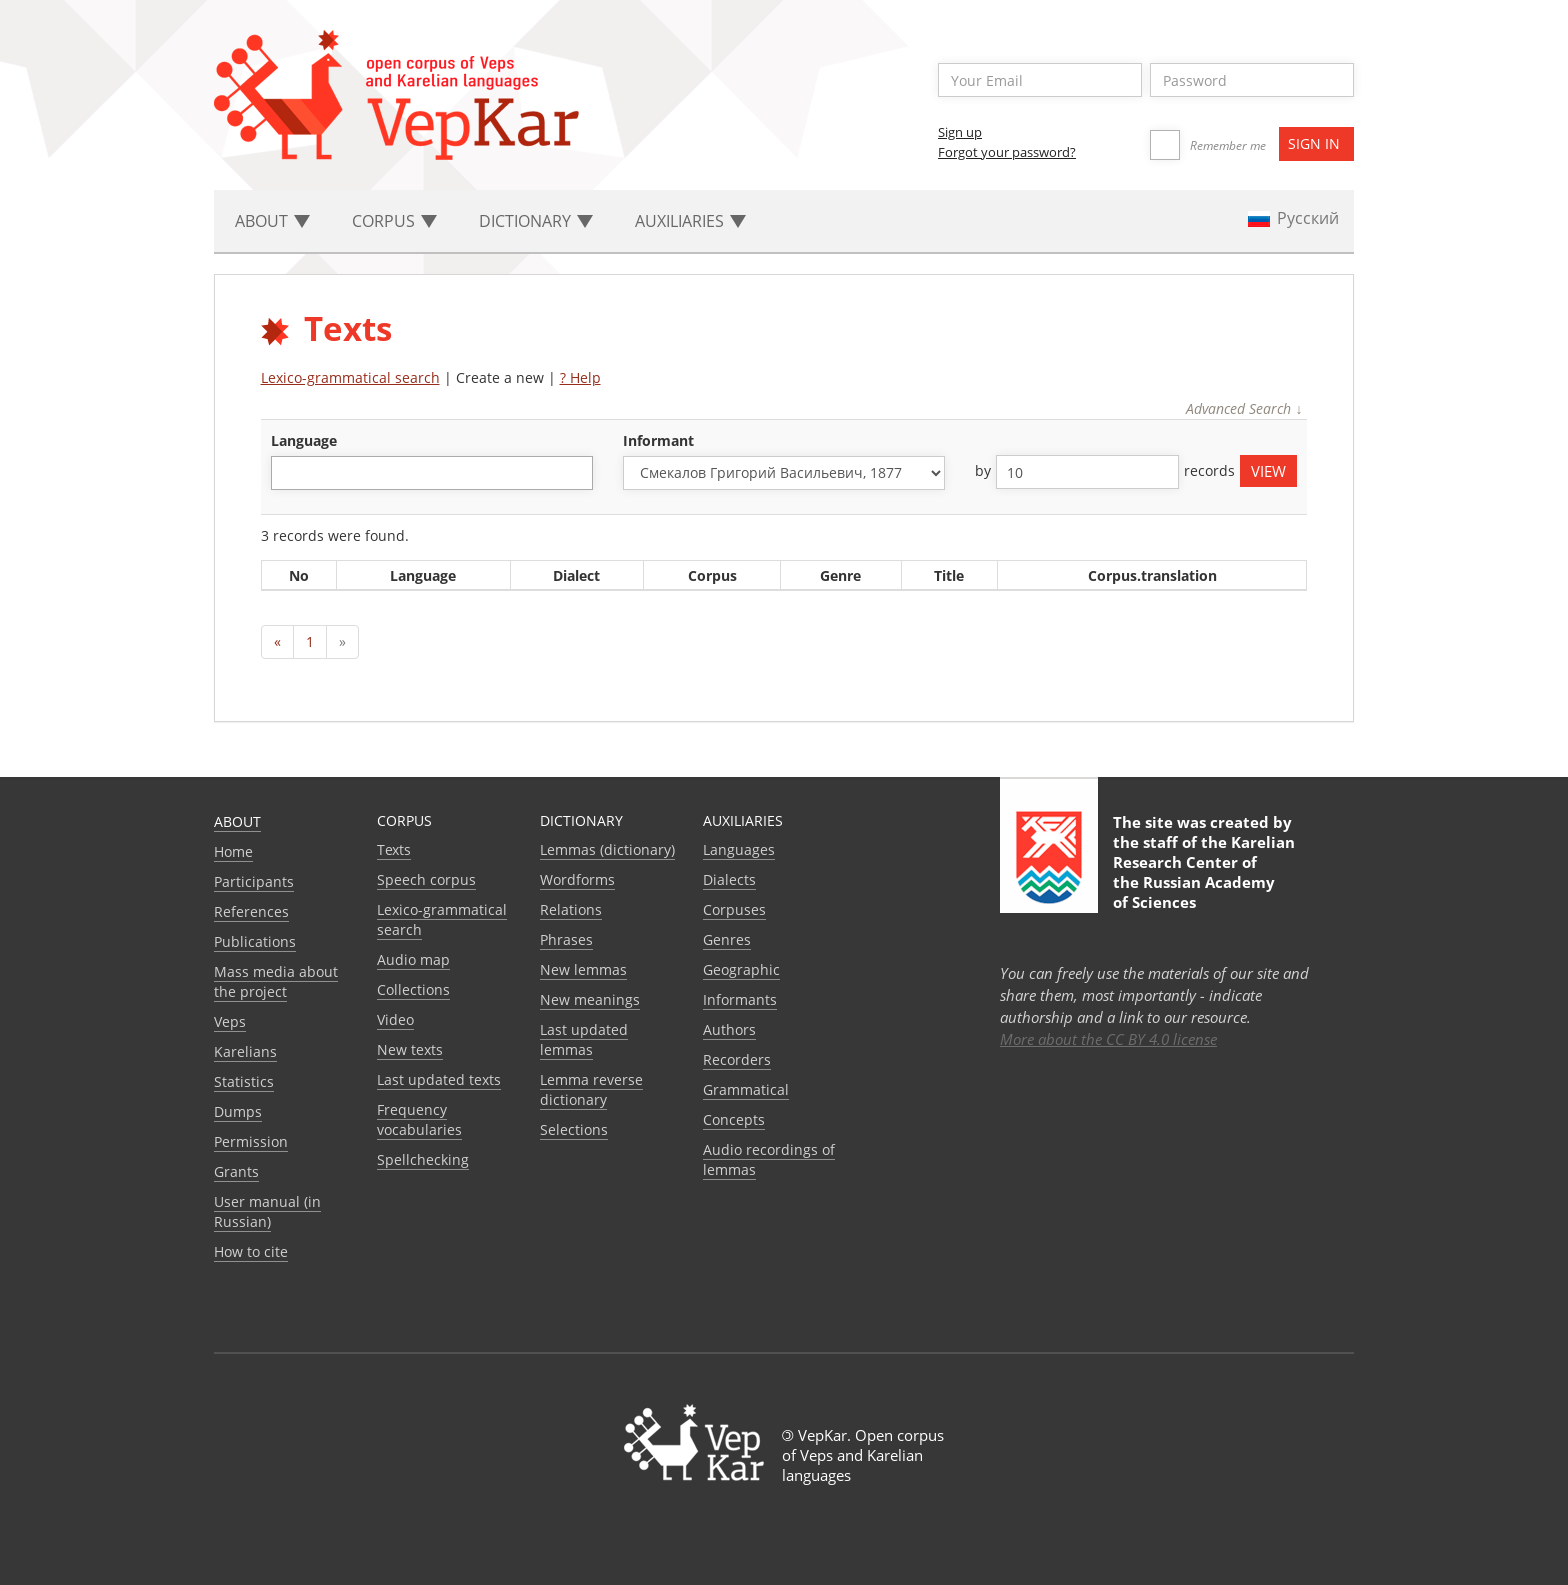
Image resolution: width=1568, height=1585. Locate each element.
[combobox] (432, 473)
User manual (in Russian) (267, 1211)
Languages (739, 849)
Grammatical (746, 1089)
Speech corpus (426, 879)
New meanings (590, 999)
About (237, 821)
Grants (236, 1171)
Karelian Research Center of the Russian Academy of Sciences (1204, 872)
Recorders (737, 1059)
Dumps (238, 1111)
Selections (574, 1129)
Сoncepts (734, 1119)
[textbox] (287, 472)
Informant (658, 440)
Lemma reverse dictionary (591, 1089)
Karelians (245, 1051)
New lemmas (583, 969)
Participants (254, 881)
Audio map (413, 959)
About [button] (272, 221)
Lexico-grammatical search (350, 377)
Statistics (244, 1081)
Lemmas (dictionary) (607, 849)
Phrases (566, 939)
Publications (255, 941)
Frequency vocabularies (419, 1119)
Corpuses (734, 909)
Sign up (960, 132)
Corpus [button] (394, 221)
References (251, 911)
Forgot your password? (1007, 152)
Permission (251, 1141)
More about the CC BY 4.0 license (1108, 1039)
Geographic (741, 969)
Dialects (729, 879)
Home (233, 851)
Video (395, 1019)
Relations (571, 909)
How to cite (251, 1251)
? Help (580, 377)
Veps (230, 1021)
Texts (394, 849)
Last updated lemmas (584, 1039)
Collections (413, 989)
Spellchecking (423, 1159)
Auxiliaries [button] (690, 221)
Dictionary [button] (536, 221)
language (304, 440)
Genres (727, 939)
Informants (740, 999)
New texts (410, 1049)
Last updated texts (439, 1079)
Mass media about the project (276, 981)
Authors (729, 1029)
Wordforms (577, 879)
